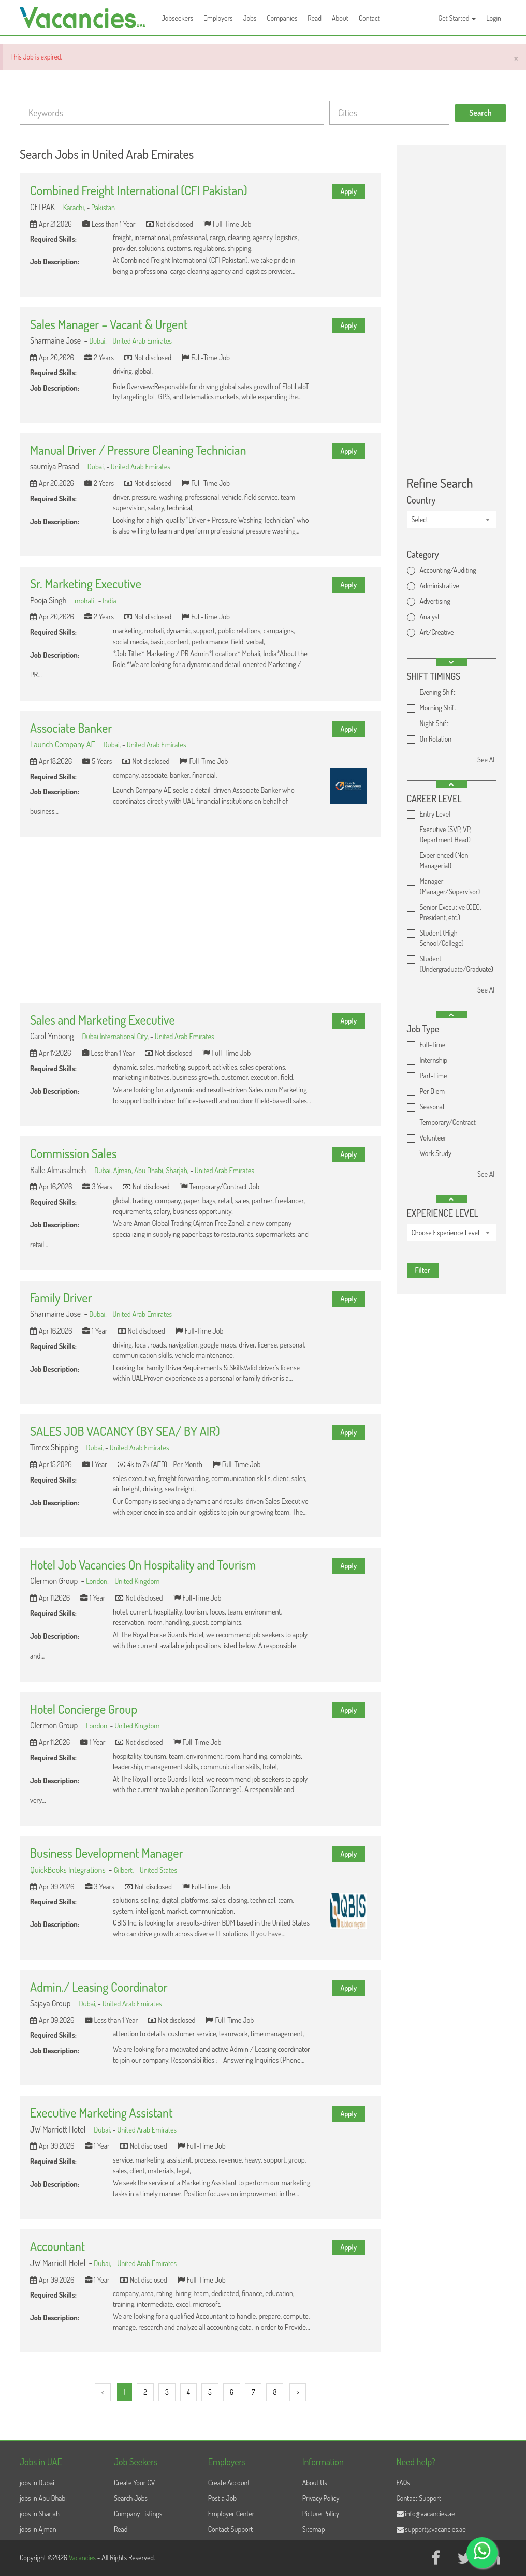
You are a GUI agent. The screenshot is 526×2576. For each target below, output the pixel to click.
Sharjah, (178, 1170)
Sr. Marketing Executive (85, 583)
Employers (218, 17)
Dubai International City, (116, 1036)
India (109, 600)
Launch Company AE (62, 744)
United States (158, 1869)
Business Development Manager (106, 1853)
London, (98, 1581)
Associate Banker (71, 728)
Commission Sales (73, 1153)
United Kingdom (136, 1581)
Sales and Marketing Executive (102, 1020)
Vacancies (83, 2557)
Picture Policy (320, 2513)
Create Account (229, 2482)
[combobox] (451, 519)
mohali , (86, 600)
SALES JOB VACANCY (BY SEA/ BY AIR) (125, 1431)
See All (486, 759)
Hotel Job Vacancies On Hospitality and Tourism (143, 1565)
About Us (314, 2482)
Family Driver (61, 1298)
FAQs (403, 2482)
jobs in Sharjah (40, 2513)
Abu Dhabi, (150, 1170)
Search (480, 113)
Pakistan (103, 207)
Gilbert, (124, 1869)
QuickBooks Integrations (68, 1869)
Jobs (249, 17)
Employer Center (231, 2513)
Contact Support (230, 2529)
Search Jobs (131, 2498)
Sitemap (313, 2529)
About (340, 17)
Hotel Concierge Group (83, 1709)
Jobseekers (177, 17)
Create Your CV (134, 2482)
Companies (282, 17)
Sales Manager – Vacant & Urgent (109, 324)
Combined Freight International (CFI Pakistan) (138, 190)
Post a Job (222, 2498)
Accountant (57, 2246)
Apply (348, 191)
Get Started (457, 17)
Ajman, (123, 1170)
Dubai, (98, 340)
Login (493, 17)
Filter (422, 1270)
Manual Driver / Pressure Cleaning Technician (138, 450)
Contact (369, 17)
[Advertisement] (200, 920)
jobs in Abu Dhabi (43, 2498)
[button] (451, 662)
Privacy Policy (321, 2498)
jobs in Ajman (38, 2529)
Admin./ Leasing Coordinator (99, 1987)
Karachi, (75, 207)
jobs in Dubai (37, 2482)
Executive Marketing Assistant (101, 2113)
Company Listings (138, 2513)
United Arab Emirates (142, 340)
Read (315, 17)
